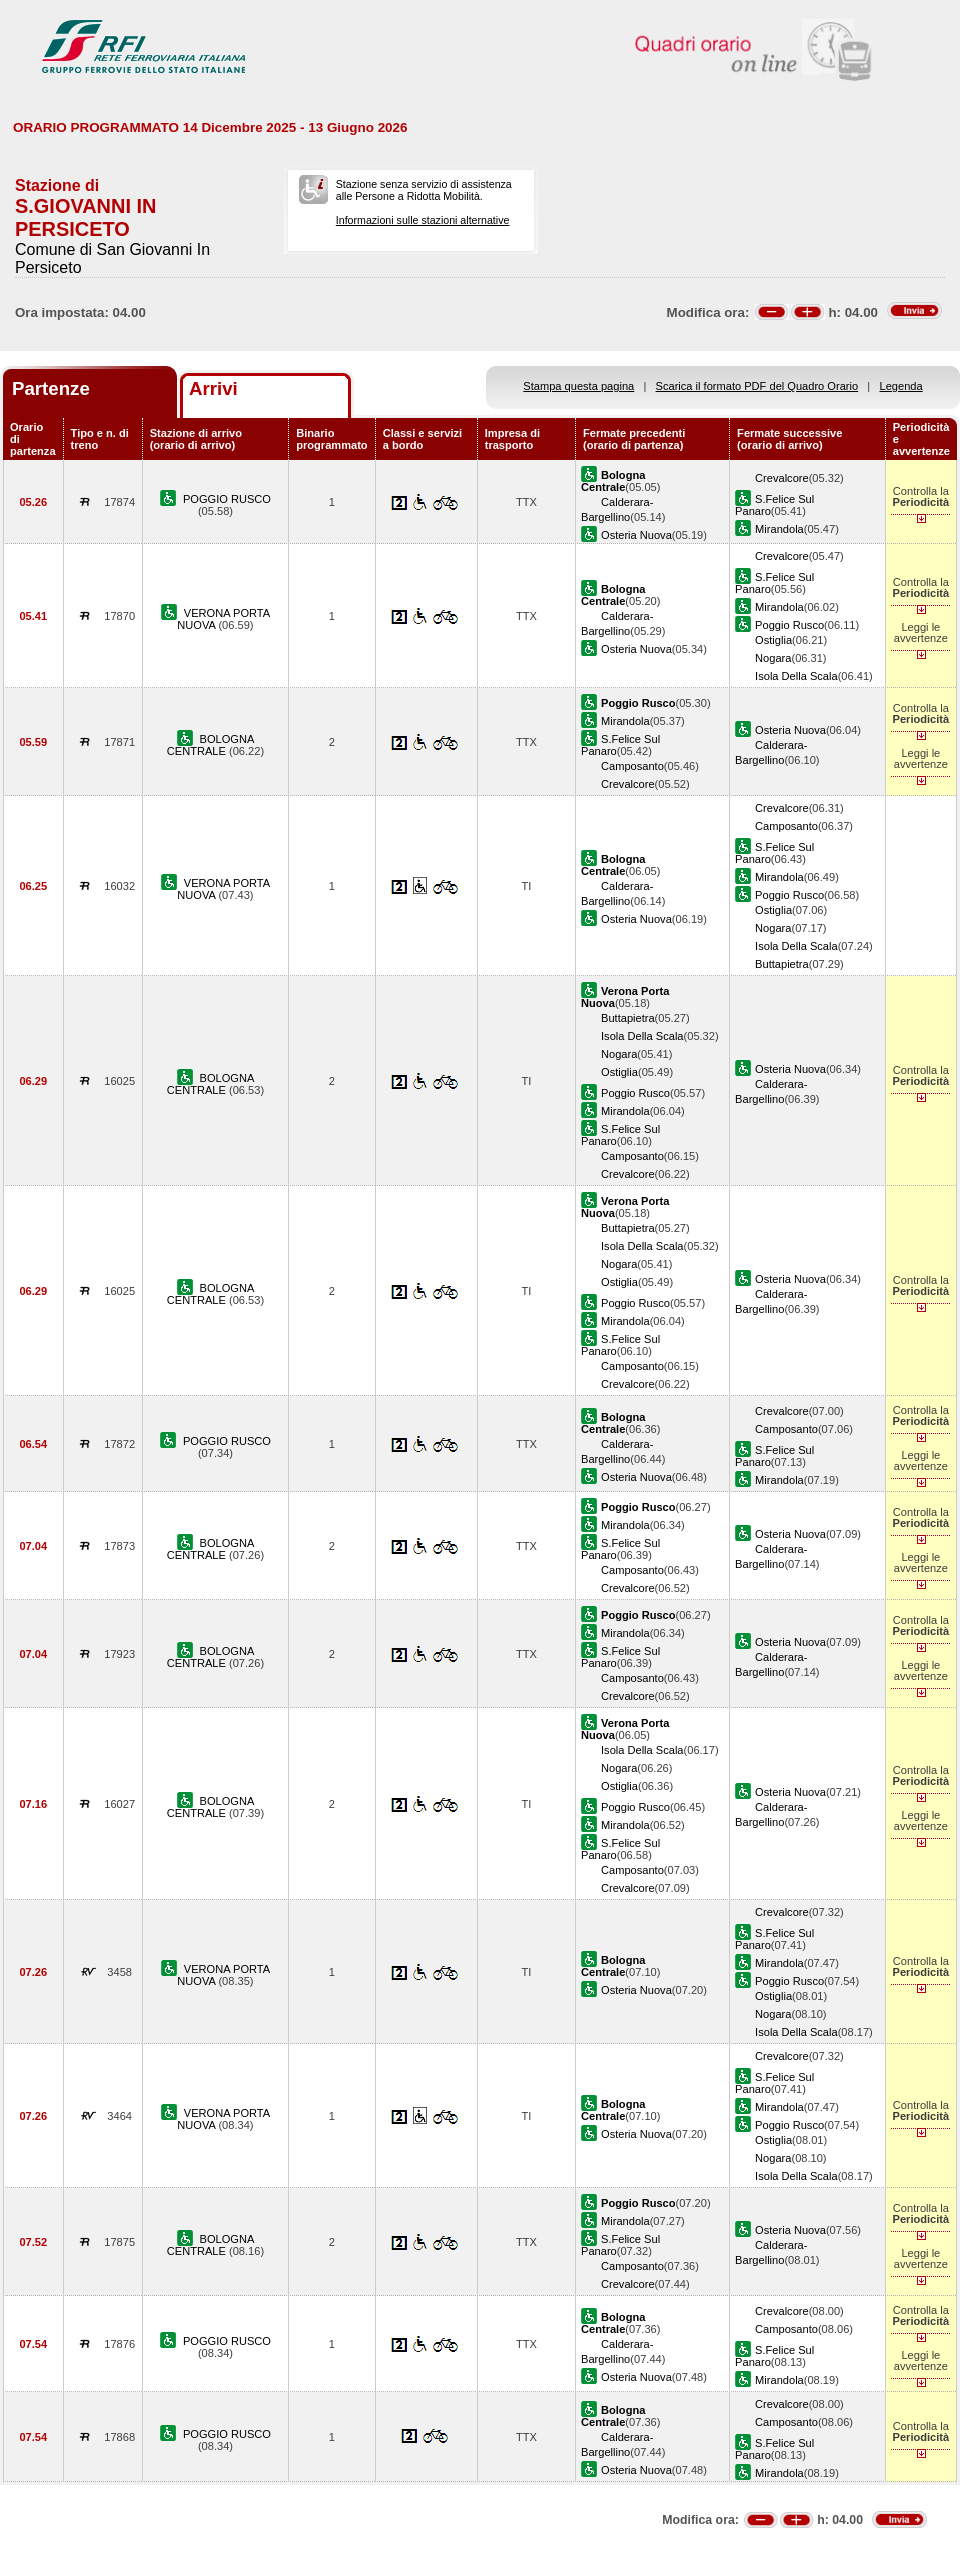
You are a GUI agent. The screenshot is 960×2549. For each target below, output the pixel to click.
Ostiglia (773, 640)
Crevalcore (782, 478)
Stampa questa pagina (578, 386)
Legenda (901, 386)
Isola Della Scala (796, 676)
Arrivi (213, 388)
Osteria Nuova (636, 535)
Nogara (773, 658)
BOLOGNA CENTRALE (211, 745)
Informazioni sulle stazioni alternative (423, 220)
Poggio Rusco (789, 625)
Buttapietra (782, 964)
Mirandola (779, 529)
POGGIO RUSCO (227, 499)
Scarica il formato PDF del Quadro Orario (757, 386)
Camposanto (632, 766)
